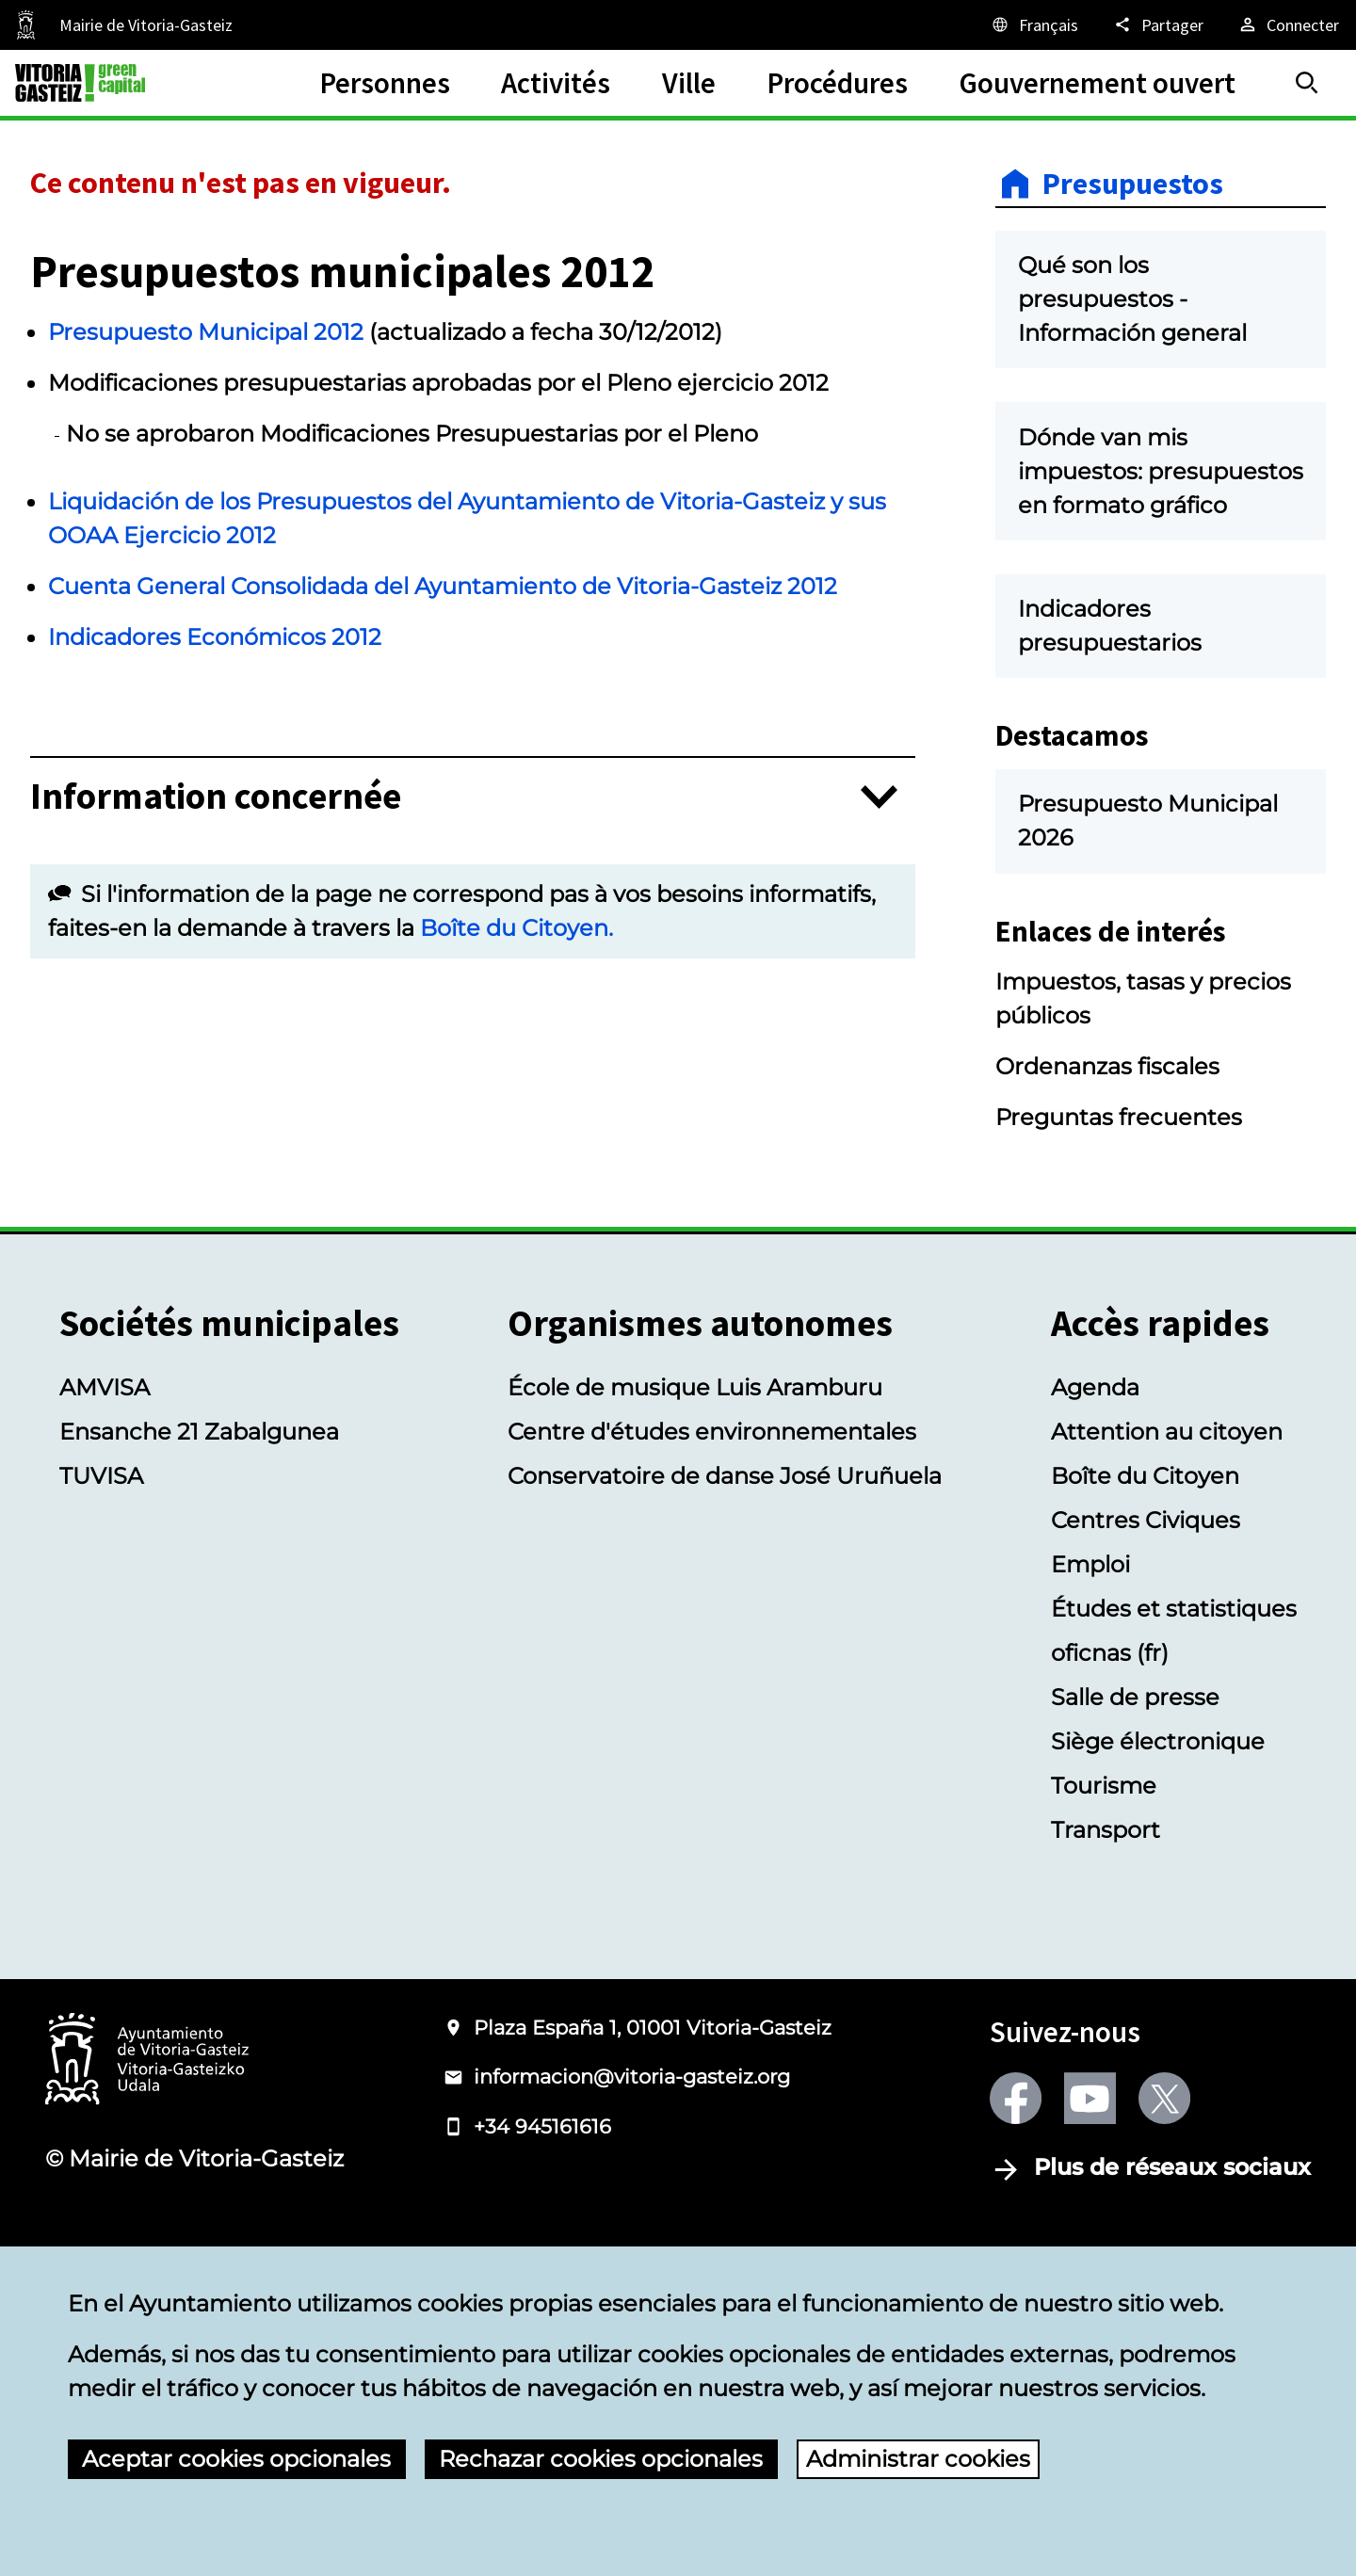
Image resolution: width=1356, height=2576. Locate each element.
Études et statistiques (1174, 1733)
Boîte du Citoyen (1145, 1600)
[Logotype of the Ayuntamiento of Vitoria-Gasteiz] (147, 2184)
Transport (1105, 1954)
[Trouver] (1307, 83)
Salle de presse (1135, 1821)
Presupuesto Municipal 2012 (205, 332)
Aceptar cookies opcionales (236, 2458)
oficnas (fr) (1110, 1777)
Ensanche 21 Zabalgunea (199, 1556)
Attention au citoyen (1167, 1556)
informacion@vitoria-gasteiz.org (632, 2202)
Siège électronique (1158, 1865)
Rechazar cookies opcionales (601, 2458)
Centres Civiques (1145, 1644)
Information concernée (215, 797)
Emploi (1090, 1688)
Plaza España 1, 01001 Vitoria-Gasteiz (652, 2152)
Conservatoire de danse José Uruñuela (725, 1600)
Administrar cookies (918, 2458)
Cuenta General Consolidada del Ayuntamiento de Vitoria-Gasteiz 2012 (442, 586)
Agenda (1095, 1511)
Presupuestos (1132, 183)
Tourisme (1103, 1910)
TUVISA (101, 1600)
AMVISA (104, 1511)
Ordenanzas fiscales (1107, 1190)
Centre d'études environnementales (712, 1556)
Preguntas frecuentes (1118, 1241)
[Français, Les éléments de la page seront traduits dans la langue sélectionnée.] (1034, 24)
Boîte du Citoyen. (516, 928)
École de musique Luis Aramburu (695, 1511)
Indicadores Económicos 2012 (214, 637)
